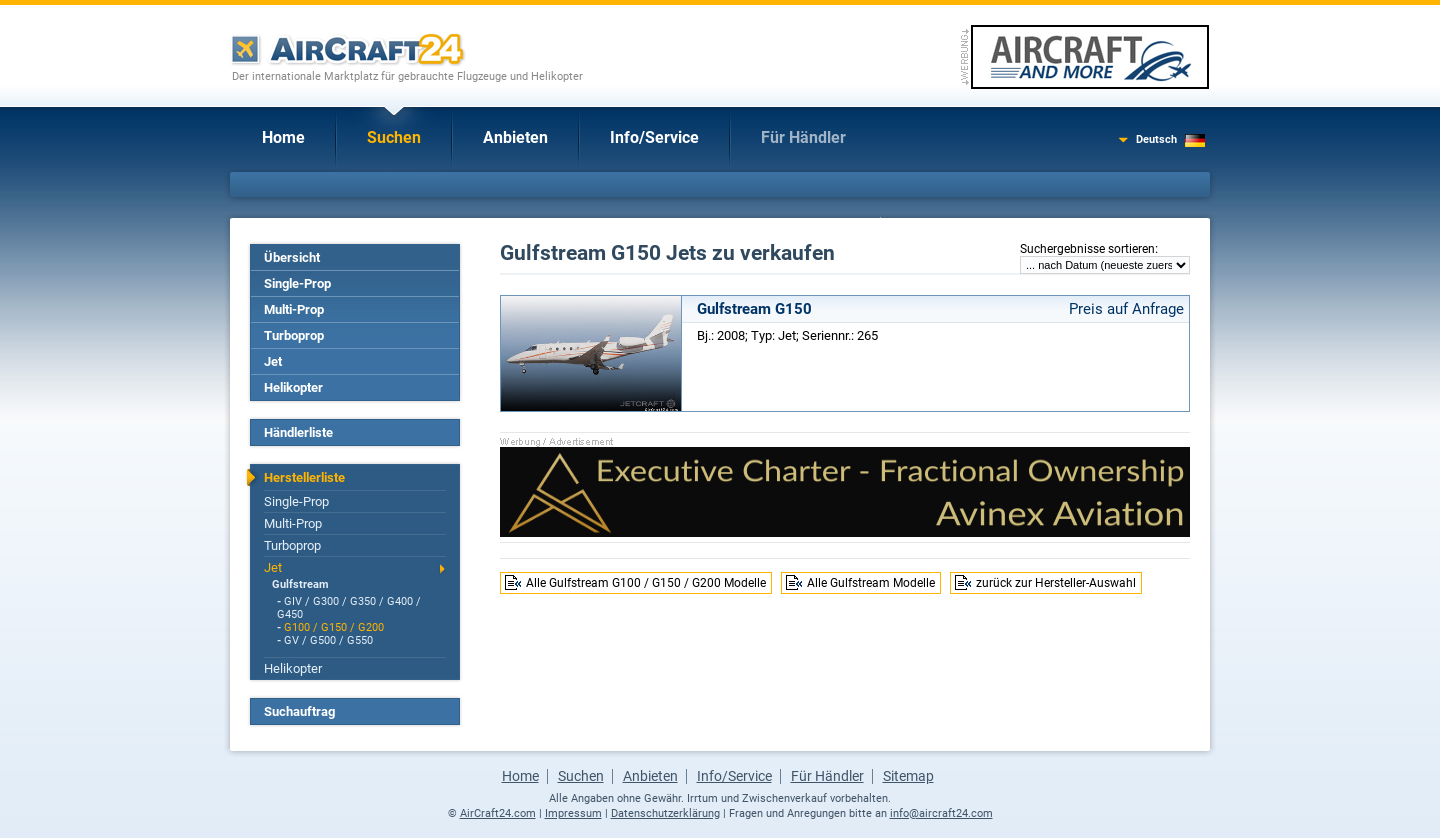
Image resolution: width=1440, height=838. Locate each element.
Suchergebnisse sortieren (1087, 249)
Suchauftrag (299, 711)
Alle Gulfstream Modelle (871, 583)
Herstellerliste (304, 477)
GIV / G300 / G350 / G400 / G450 (349, 608)
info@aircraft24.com (941, 813)
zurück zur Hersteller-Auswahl (1056, 583)
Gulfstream (300, 584)
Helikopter (293, 387)
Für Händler (803, 137)
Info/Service (654, 137)
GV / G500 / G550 (328, 640)
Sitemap (908, 776)
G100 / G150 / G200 (334, 627)
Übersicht (292, 257)
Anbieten (515, 137)
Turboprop (294, 335)
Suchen (394, 137)
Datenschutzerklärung (665, 813)
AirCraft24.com (498, 813)
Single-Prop (297, 283)
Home (283, 137)
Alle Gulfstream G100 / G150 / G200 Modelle (646, 583)
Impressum (573, 813)
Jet (273, 361)
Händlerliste (298, 432)
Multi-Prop (294, 309)
